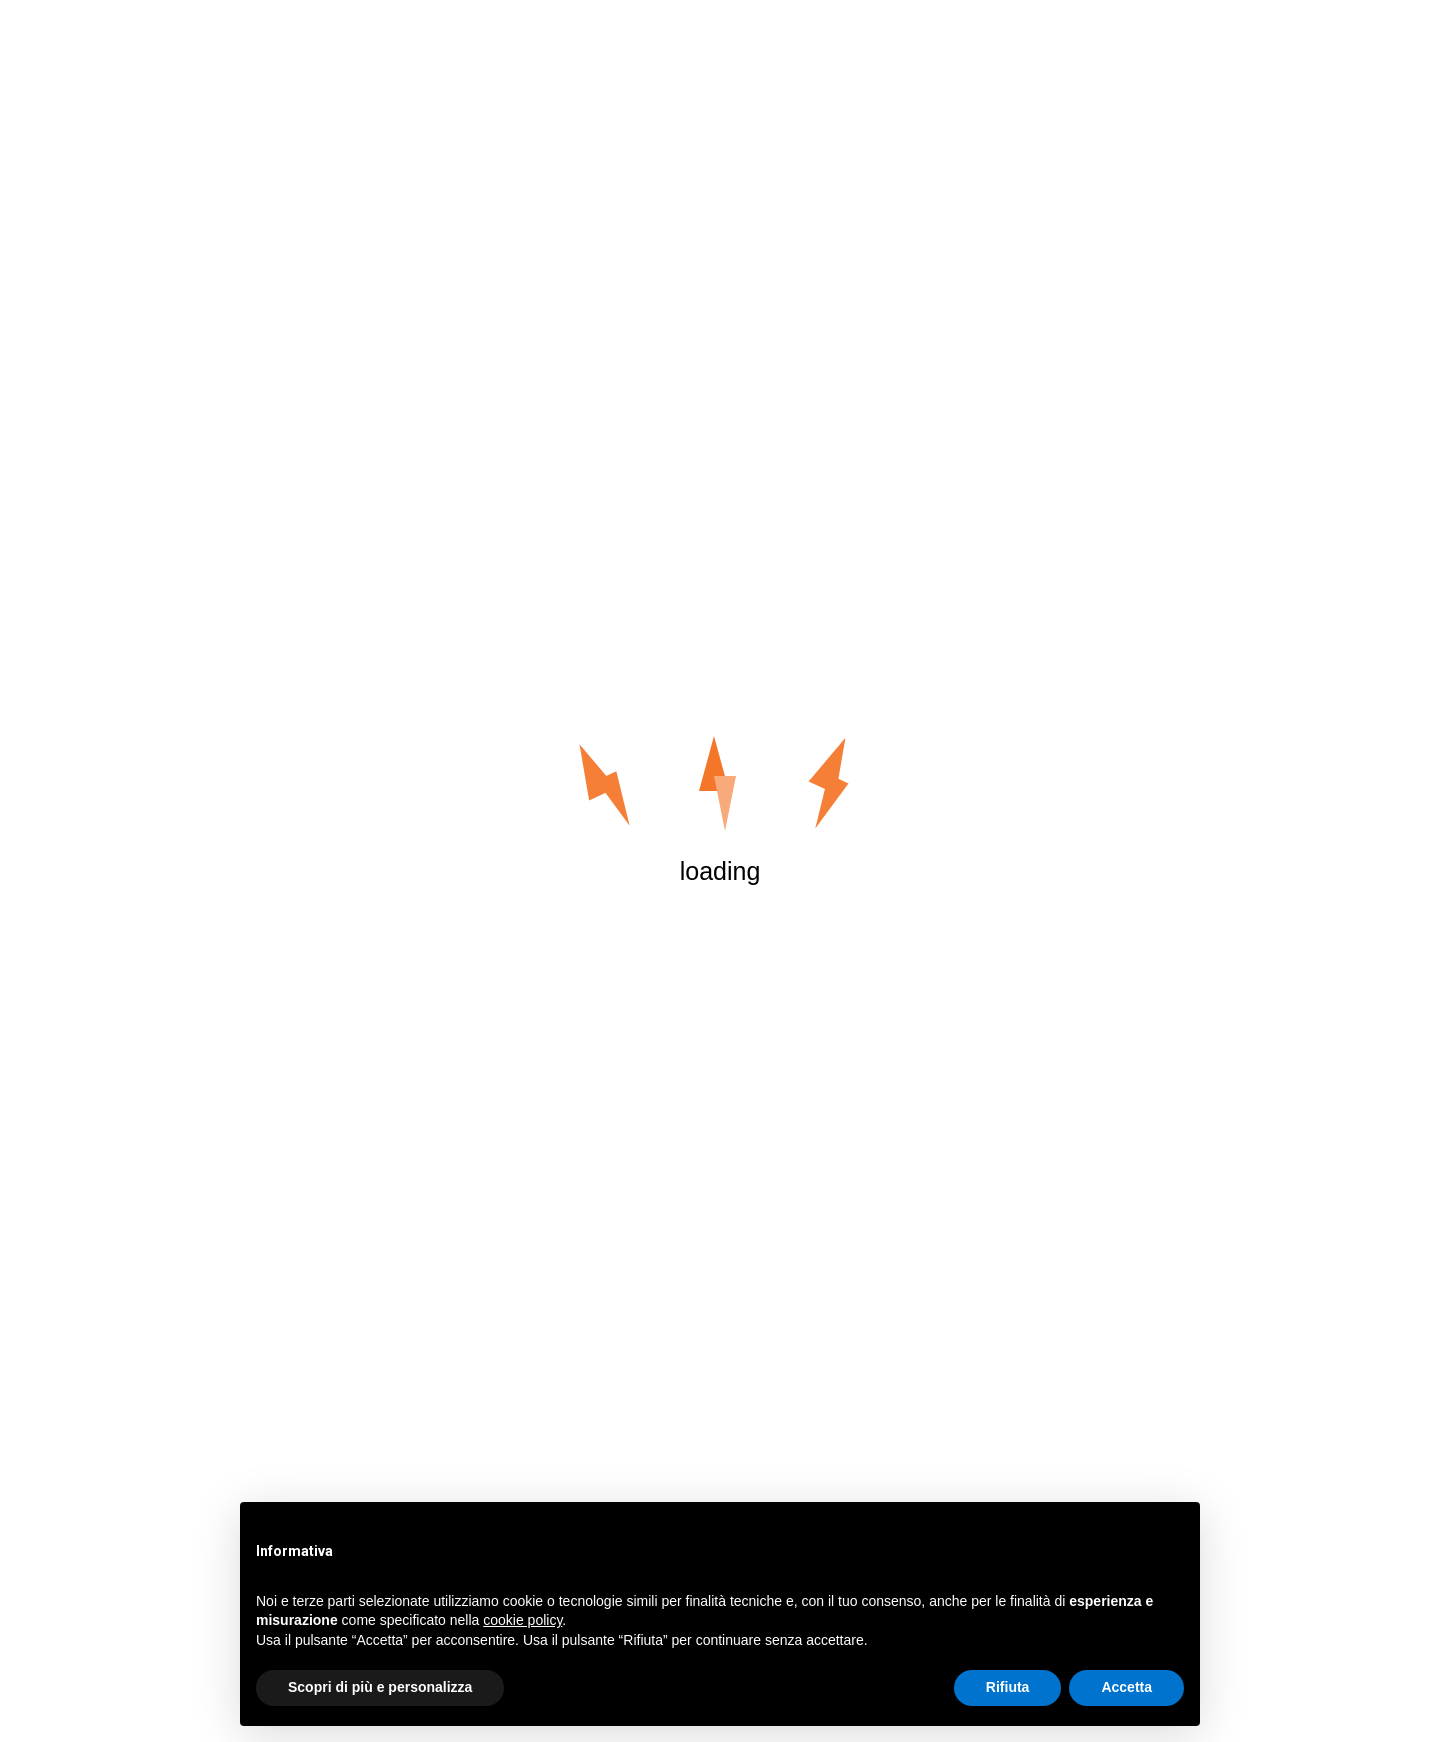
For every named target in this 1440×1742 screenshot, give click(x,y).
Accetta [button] (1126, 1687)
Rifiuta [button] (1008, 1687)
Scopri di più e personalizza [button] (380, 1687)
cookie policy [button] (522, 1620)
